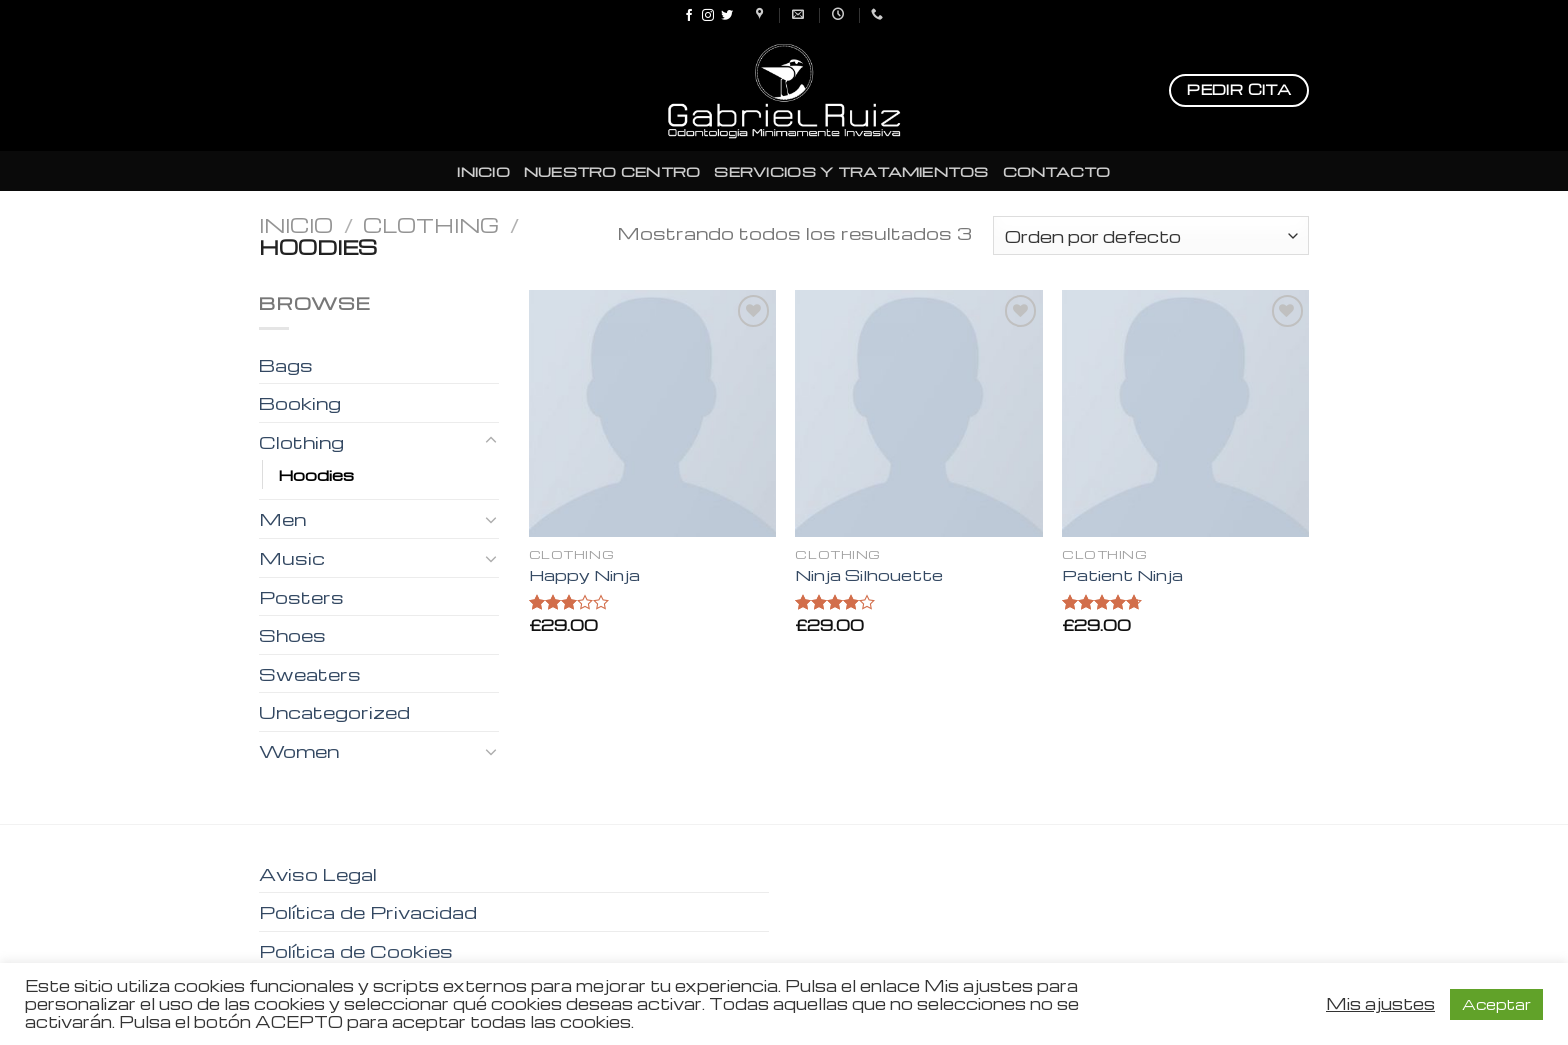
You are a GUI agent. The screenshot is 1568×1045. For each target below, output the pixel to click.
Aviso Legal (318, 873)
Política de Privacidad (368, 911)
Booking (300, 402)
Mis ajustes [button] (1380, 1004)
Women (299, 750)
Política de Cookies (356, 950)
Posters (301, 596)
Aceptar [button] (1496, 1004)
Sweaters (310, 673)
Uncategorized (334, 711)
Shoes (292, 634)
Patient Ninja (1122, 575)
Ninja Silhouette (869, 575)
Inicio (296, 225)
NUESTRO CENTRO (612, 171)
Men (282, 518)
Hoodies (316, 474)
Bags (286, 364)
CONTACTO (1057, 171)
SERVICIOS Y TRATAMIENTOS (851, 171)
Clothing (431, 225)
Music (292, 557)
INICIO (483, 171)
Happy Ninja (584, 575)
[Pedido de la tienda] (1151, 235)
